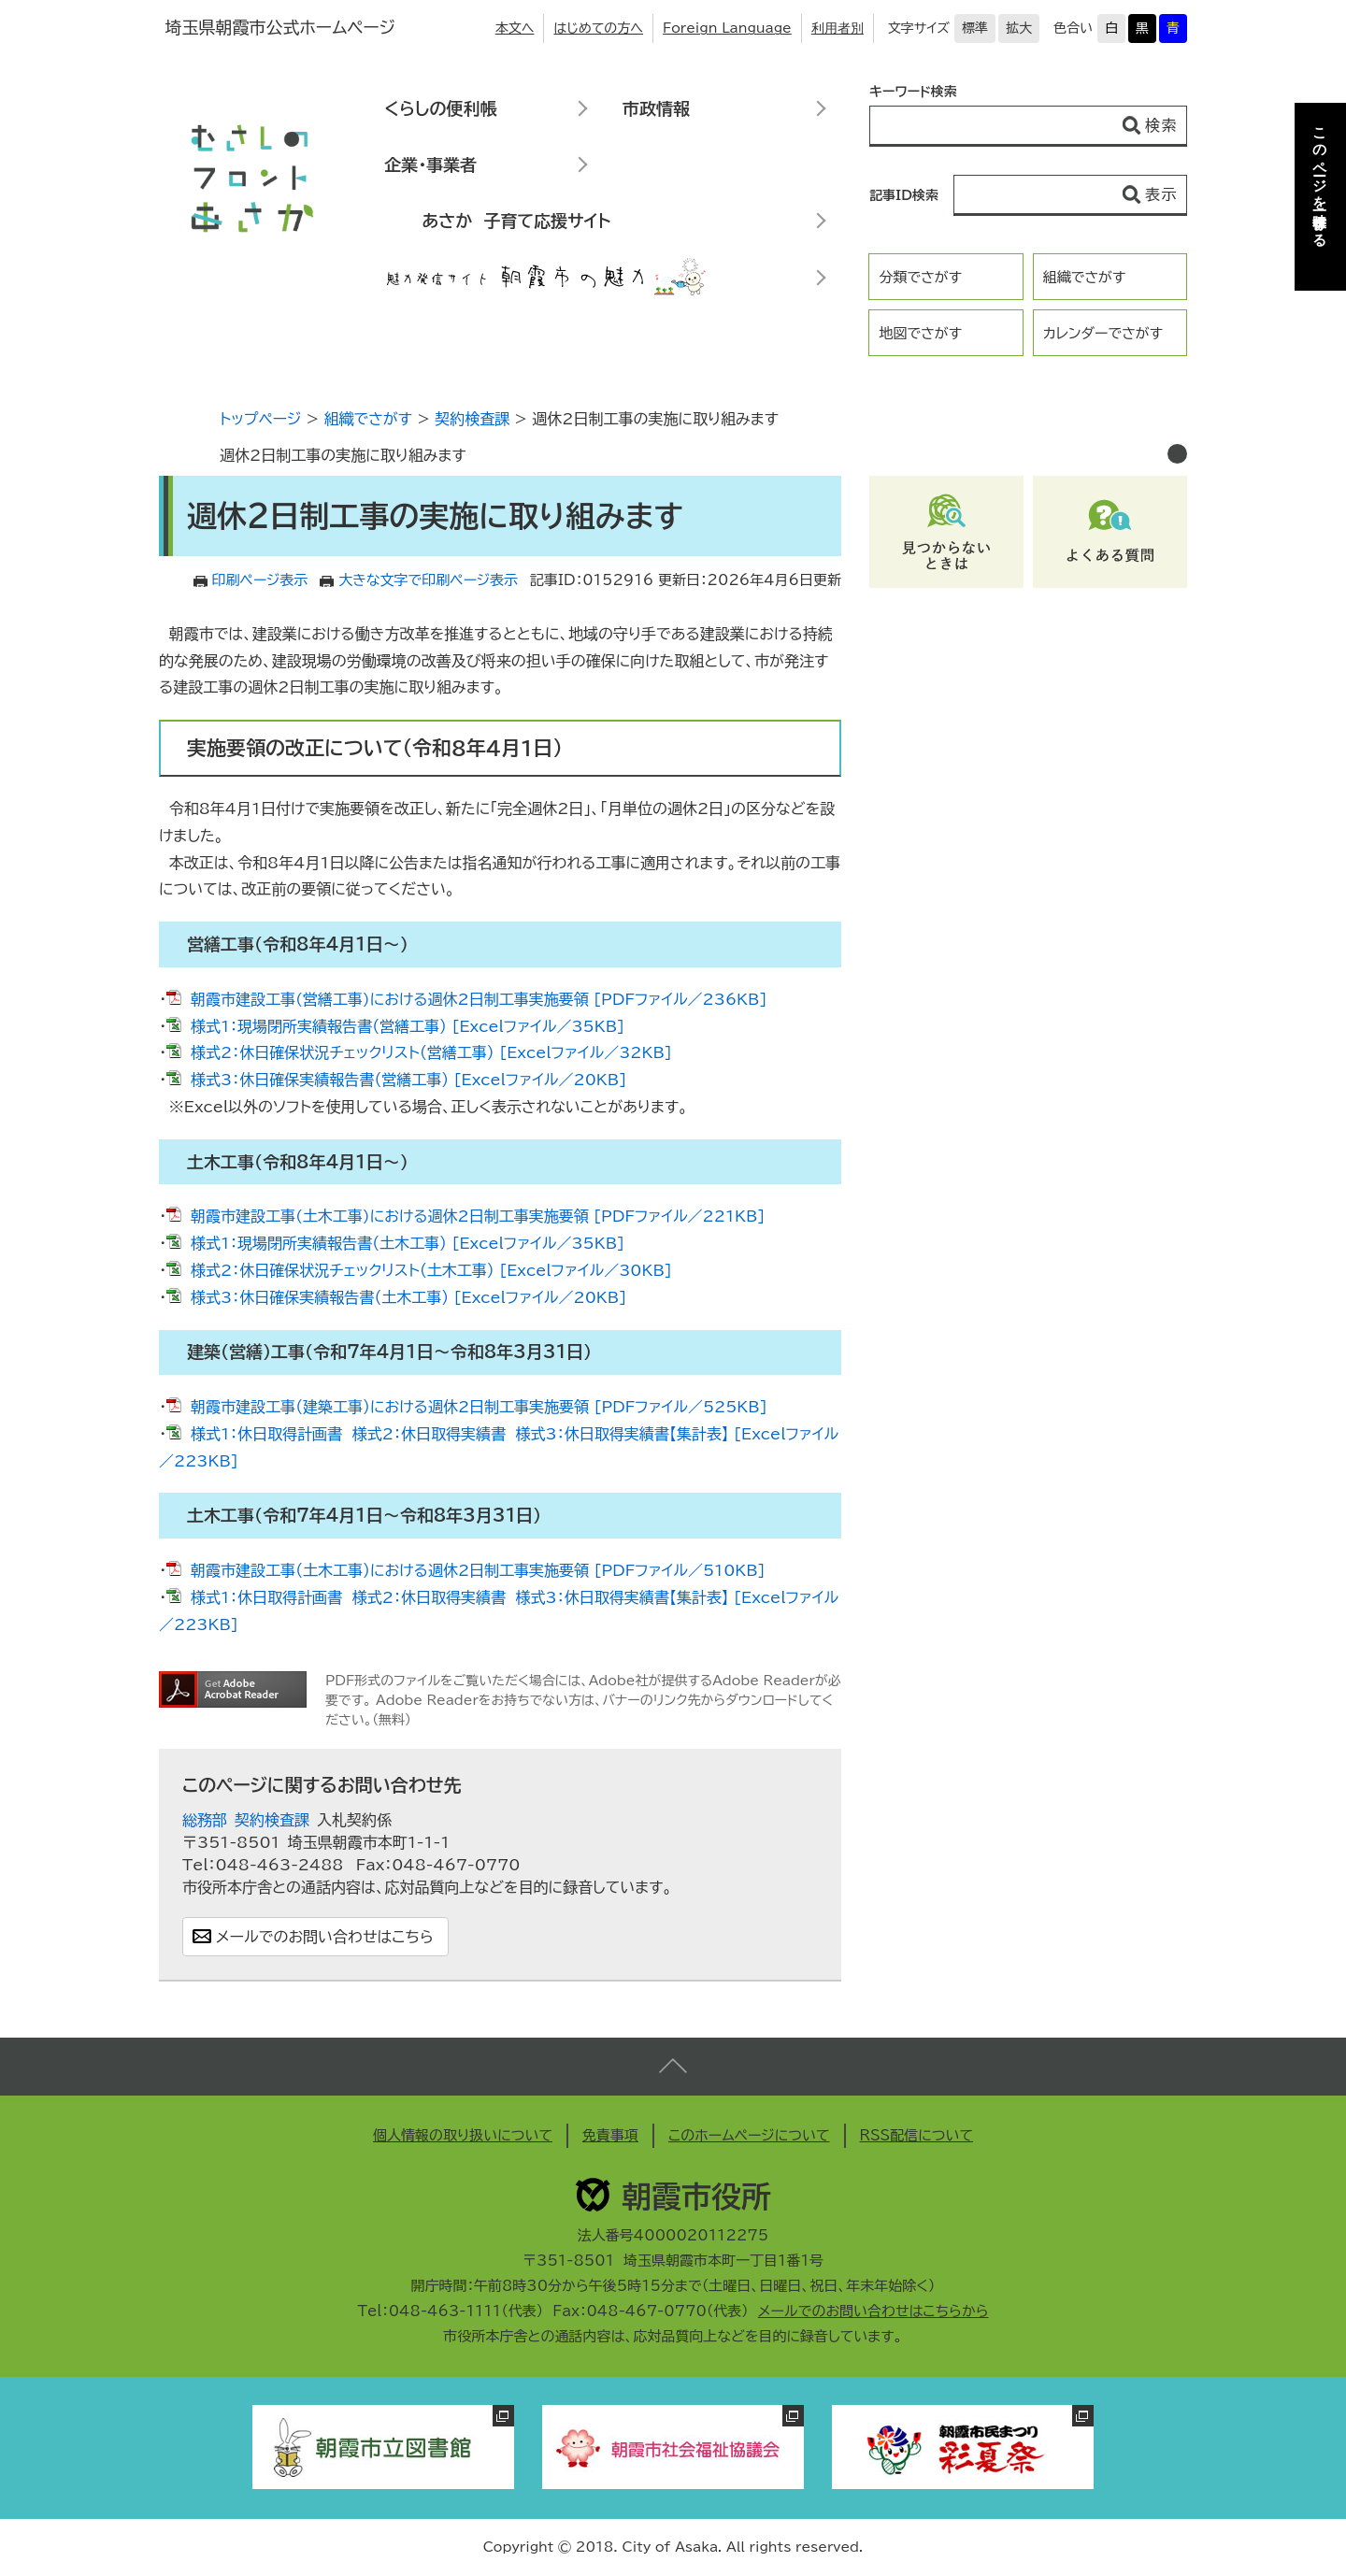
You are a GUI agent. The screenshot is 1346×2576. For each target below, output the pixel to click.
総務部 (204, 1819)
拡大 (1019, 28)
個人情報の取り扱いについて (462, 2135)
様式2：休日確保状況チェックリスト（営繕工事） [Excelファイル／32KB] (431, 1052)
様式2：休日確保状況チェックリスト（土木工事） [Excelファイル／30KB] (431, 1270)
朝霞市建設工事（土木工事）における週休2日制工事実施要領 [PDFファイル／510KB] (478, 1570)
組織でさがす (1084, 277)
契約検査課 (472, 418)
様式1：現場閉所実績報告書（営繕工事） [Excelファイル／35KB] (407, 1026)
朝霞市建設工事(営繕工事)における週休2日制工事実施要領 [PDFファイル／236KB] (478, 999)
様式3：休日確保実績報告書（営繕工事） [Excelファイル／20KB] (408, 1079)
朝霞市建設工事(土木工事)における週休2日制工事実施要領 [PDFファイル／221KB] (478, 1216)
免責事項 (610, 2135)
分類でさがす (920, 277)
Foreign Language (727, 28)
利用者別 (837, 28)
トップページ (260, 418)
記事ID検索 (903, 195)
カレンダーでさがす (1103, 333)
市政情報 (656, 108)
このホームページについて (749, 2135)
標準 (975, 28)
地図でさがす (920, 333)
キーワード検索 (913, 91)
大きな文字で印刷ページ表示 (428, 580)
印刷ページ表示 (260, 580)
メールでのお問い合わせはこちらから (873, 2311)
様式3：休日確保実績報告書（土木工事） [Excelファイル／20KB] (408, 1297)
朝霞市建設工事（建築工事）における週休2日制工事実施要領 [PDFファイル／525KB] (479, 1406)
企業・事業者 (430, 164)
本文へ (515, 28)
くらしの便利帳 (440, 108)
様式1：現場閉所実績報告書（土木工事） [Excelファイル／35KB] (407, 1243)
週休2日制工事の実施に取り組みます (343, 455)
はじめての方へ (598, 28)
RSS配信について (917, 2135)
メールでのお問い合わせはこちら (325, 1936)
